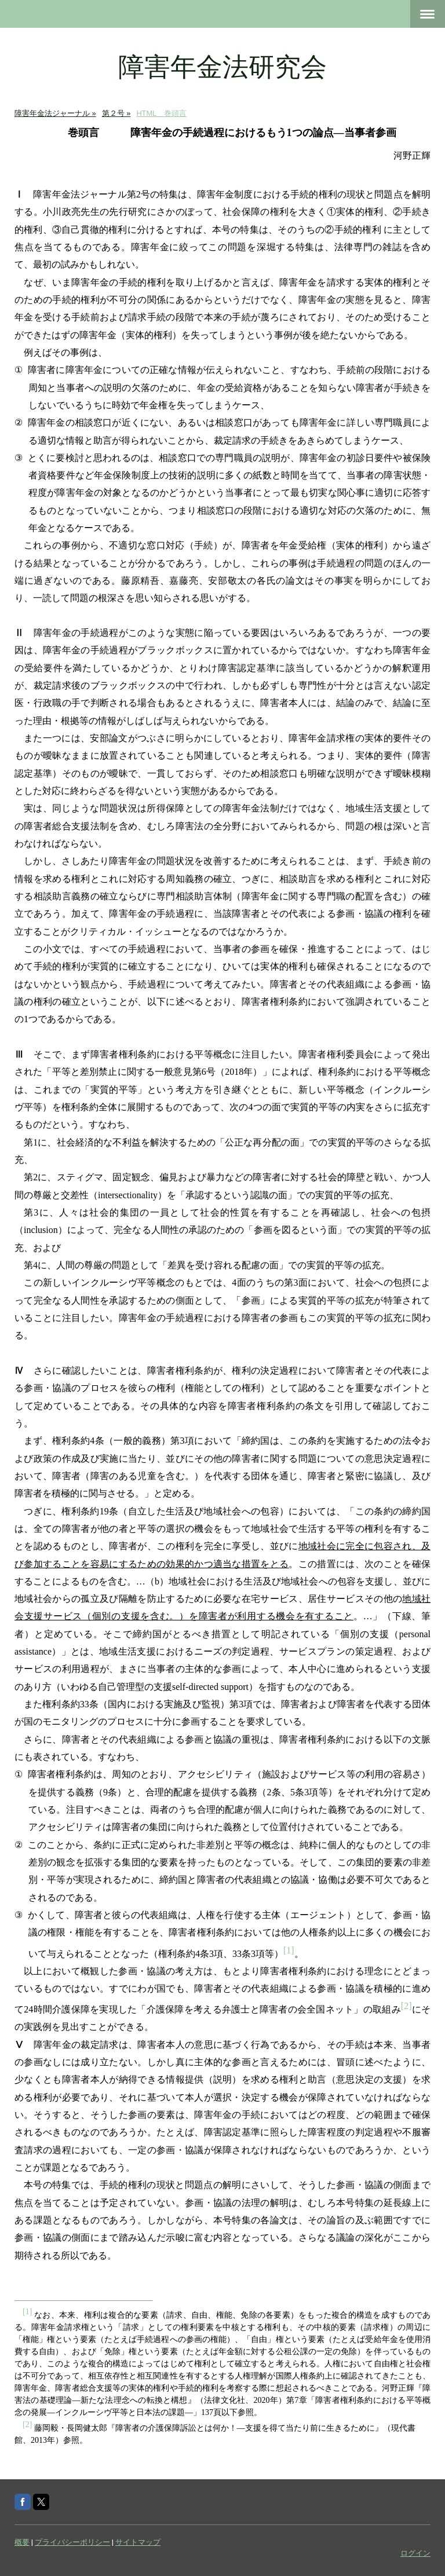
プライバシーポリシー (72, 2541)
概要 (22, 2541)
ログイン (415, 2552)
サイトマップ (138, 2541)
